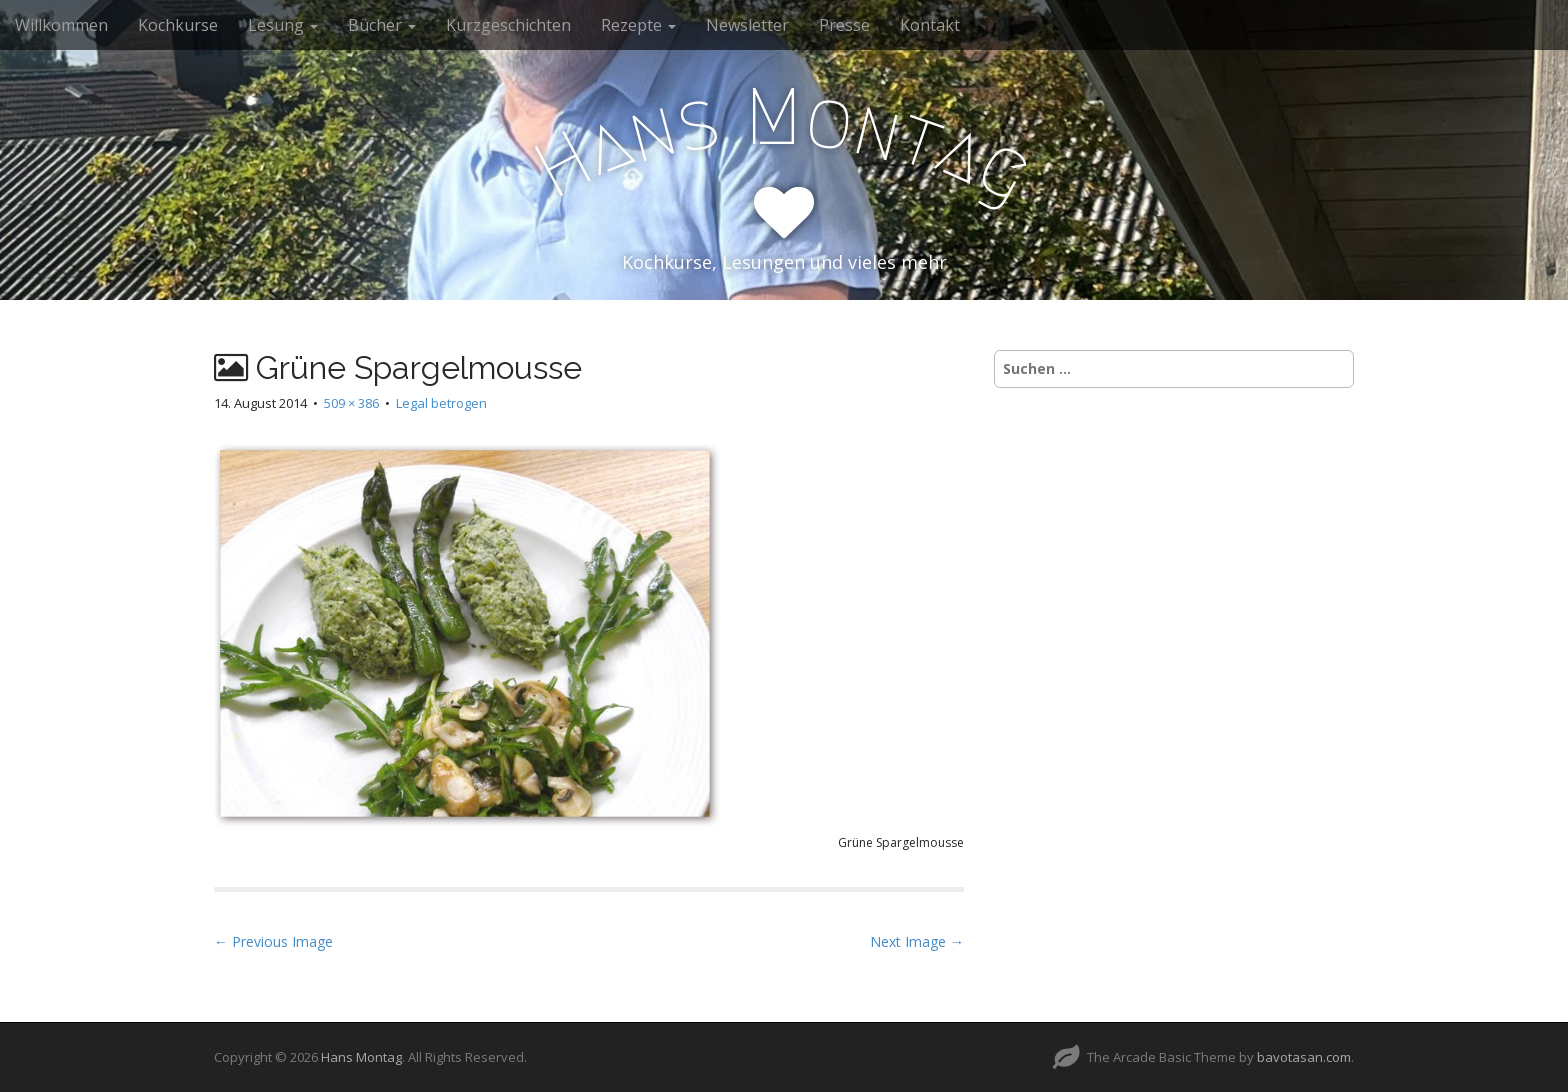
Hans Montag (361, 1057)
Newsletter (747, 25)
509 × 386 (351, 403)
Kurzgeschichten (508, 25)
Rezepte (638, 25)
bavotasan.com (1304, 1057)
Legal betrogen (441, 403)
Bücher (382, 25)
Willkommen (61, 25)
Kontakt (930, 25)
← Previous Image (273, 941)
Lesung (283, 25)
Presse (844, 25)
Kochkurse (178, 25)
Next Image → (917, 941)
